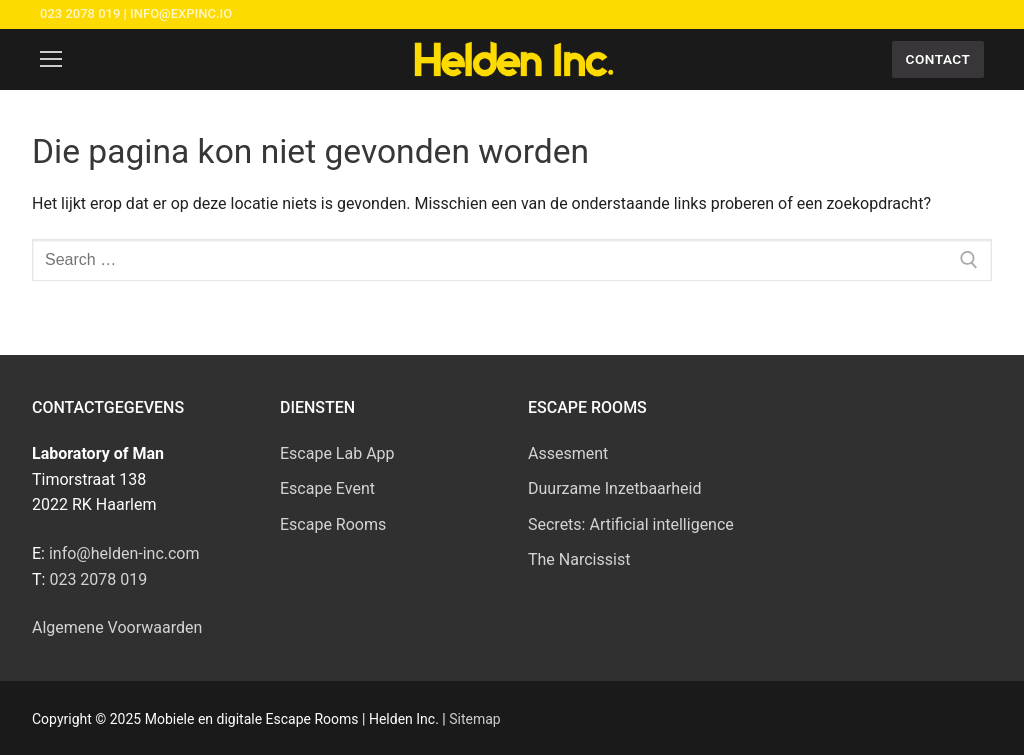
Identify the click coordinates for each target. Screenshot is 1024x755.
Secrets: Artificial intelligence (631, 524)
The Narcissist (579, 559)
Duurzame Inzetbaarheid (614, 488)
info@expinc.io (181, 13)
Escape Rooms (333, 524)
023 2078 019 (80, 13)
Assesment (568, 453)
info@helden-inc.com (124, 553)
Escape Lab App (337, 453)
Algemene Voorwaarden (117, 627)
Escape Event (327, 488)
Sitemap (474, 719)
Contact (938, 59)
